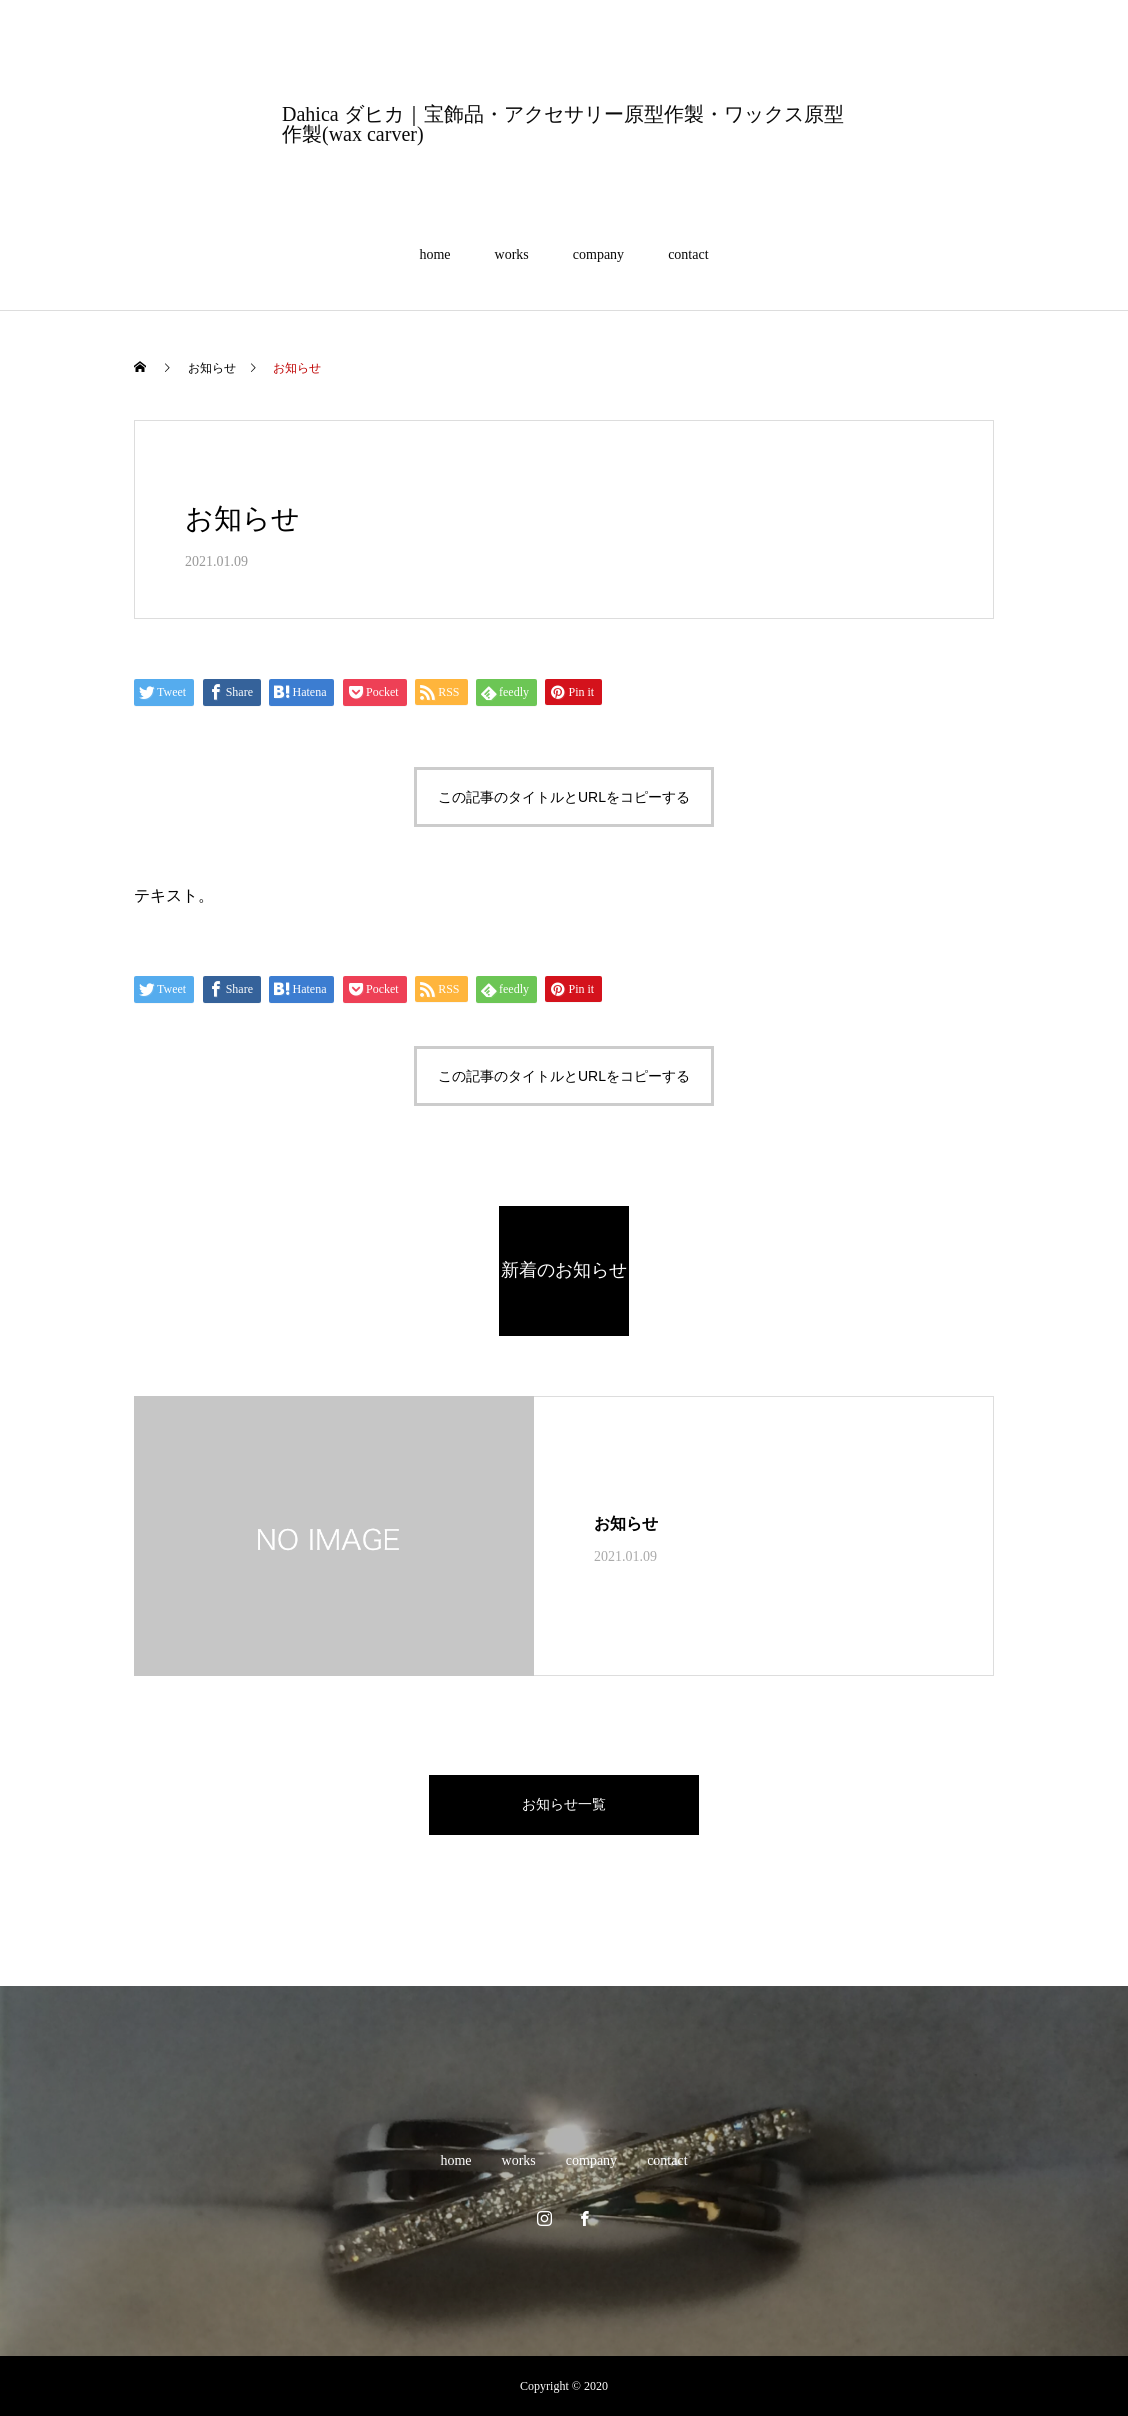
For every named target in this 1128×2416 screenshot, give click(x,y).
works (512, 254)
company (598, 254)
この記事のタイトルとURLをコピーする (564, 797)
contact (688, 254)
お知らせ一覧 (564, 1804)
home (434, 254)
